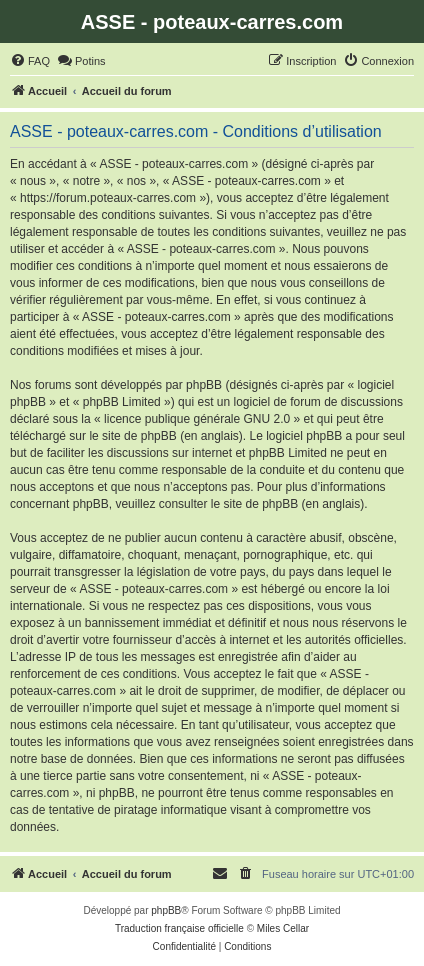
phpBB (166, 910)
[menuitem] (30, 61)
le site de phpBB (132, 436)
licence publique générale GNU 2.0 (197, 419)
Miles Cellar (283, 928)
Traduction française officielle (179, 928)
